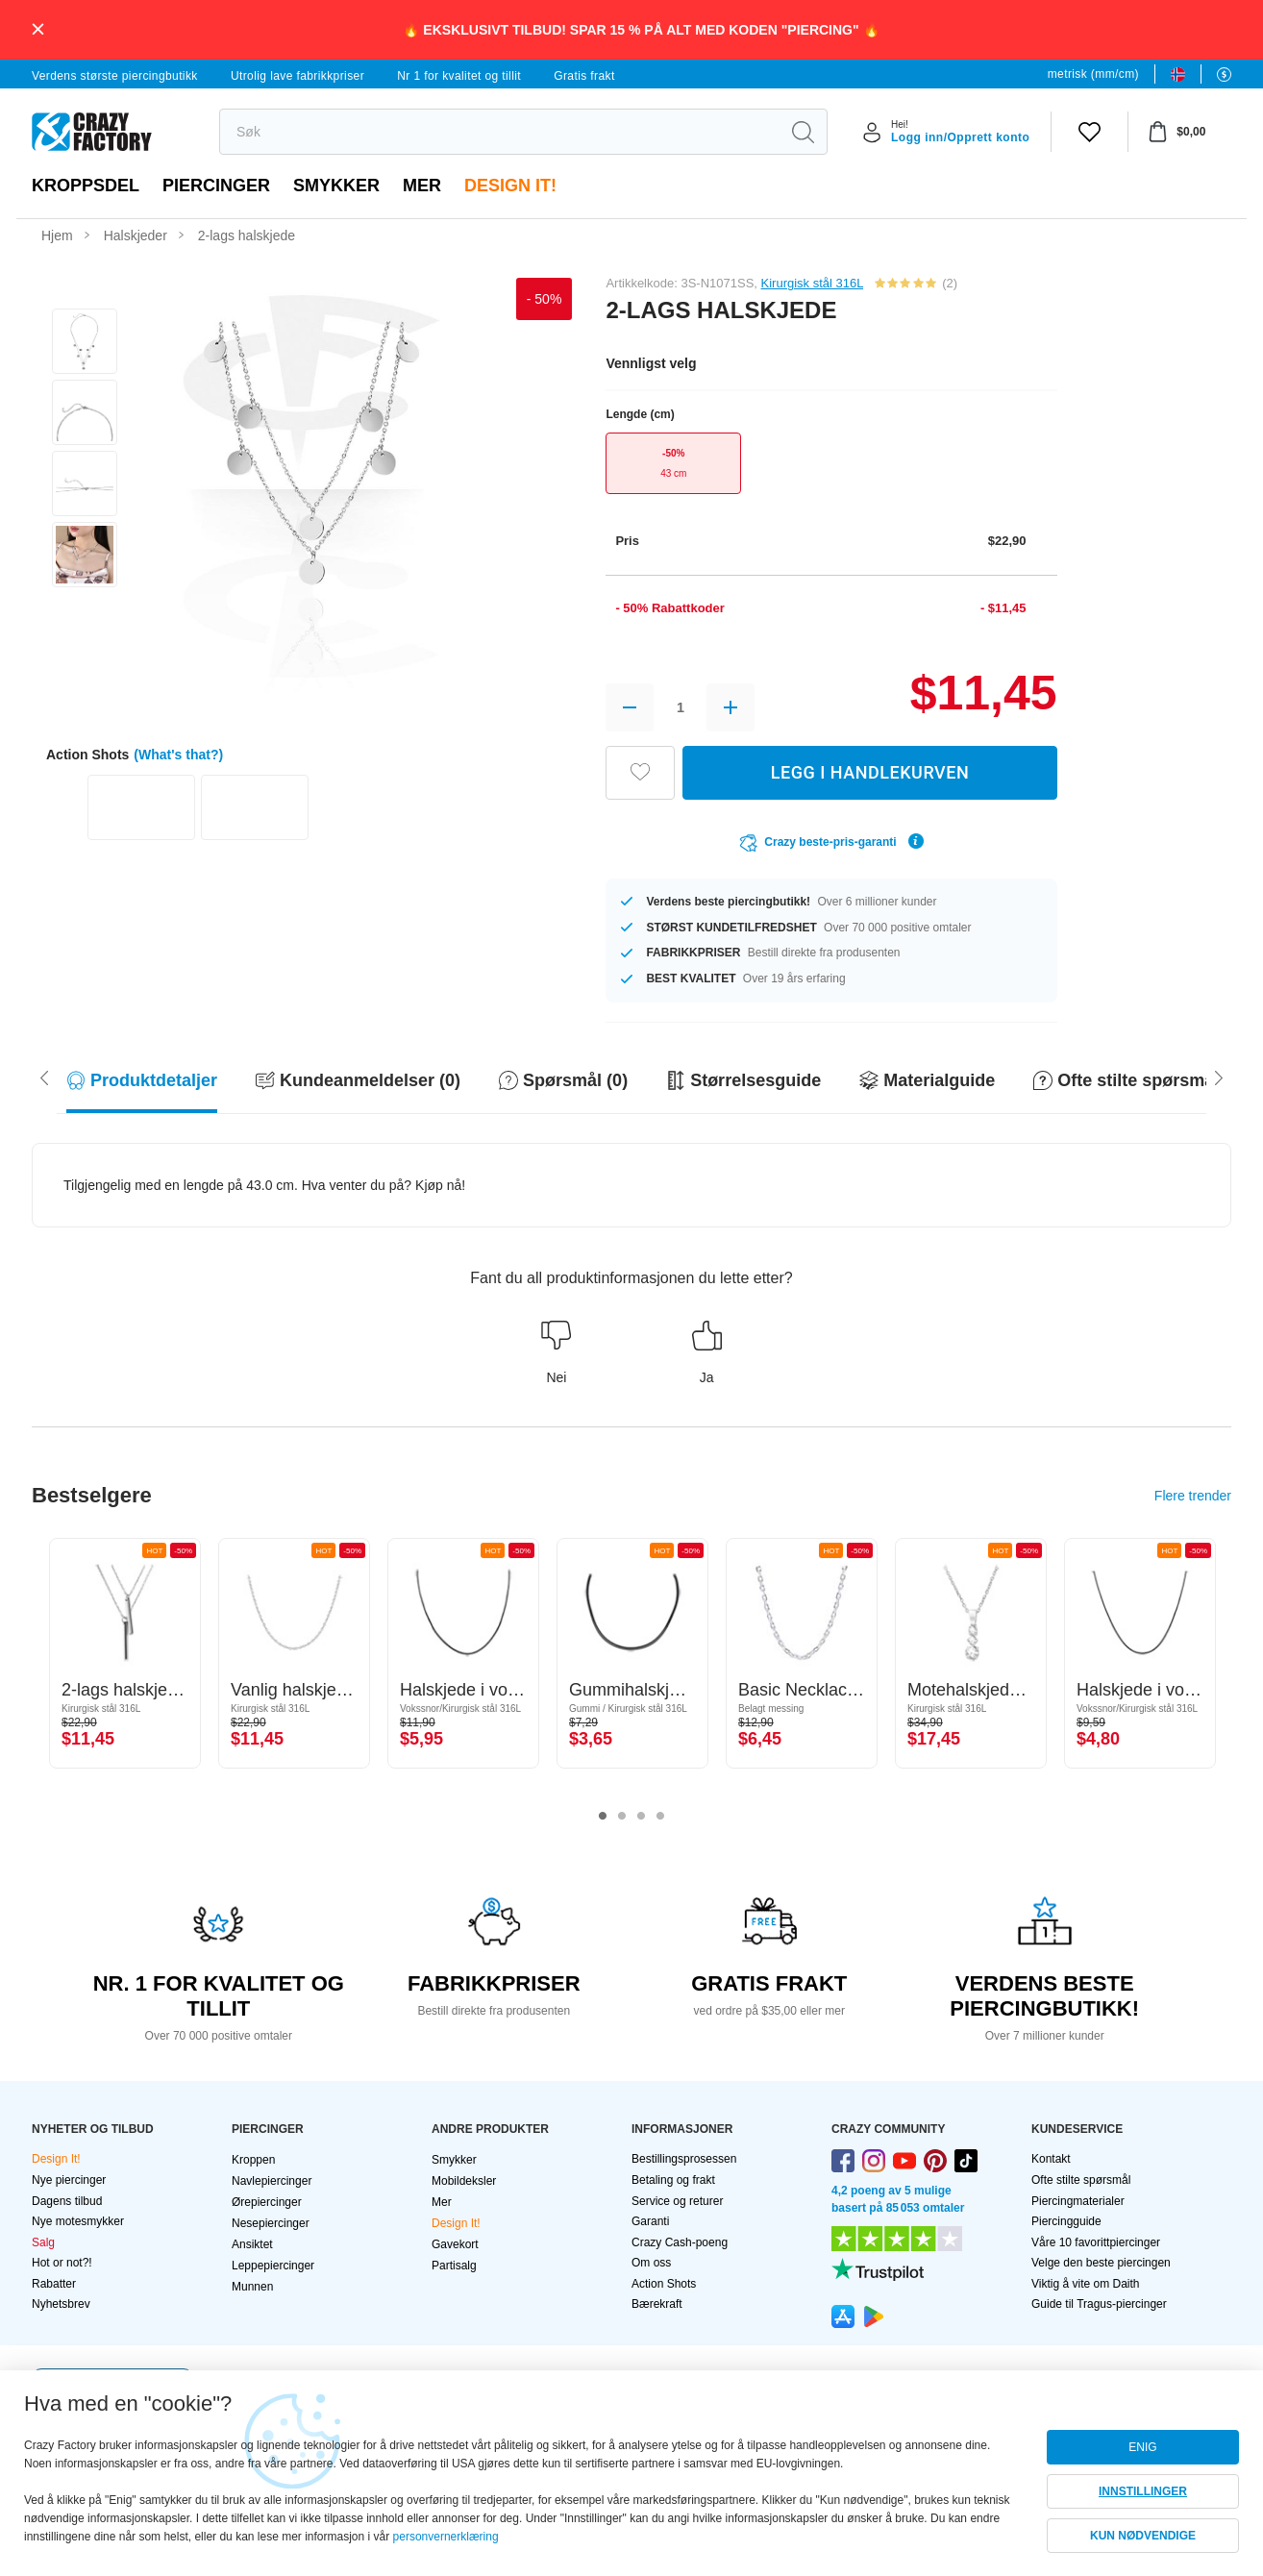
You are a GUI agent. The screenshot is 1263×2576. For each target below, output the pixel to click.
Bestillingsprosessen (684, 2159)
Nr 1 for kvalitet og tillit (459, 76)
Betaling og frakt (673, 2180)
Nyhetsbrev (61, 2304)
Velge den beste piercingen (1101, 2262)
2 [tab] (622, 1816)
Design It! (510, 185)
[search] (499, 131)
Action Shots (664, 2284)
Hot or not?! (62, 2262)
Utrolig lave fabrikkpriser (297, 76)
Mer (422, 185)
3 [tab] (641, 1816)
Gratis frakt (584, 76)
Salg (43, 2242)
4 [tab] (660, 1816)
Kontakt (1051, 2159)
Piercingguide (1066, 2221)
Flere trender (1192, 1495)
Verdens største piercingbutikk (115, 76)
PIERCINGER (216, 185)
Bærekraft (657, 2304)
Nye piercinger (69, 2180)
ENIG (1142, 2447)
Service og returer (677, 2201)
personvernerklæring (446, 2536)
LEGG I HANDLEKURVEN (870, 772)
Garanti (650, 2221)
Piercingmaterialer (1078, 2201)
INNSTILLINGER (1143, 2491)
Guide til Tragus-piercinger (1099, 2304)
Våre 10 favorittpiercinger (1095, 2242)
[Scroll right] (44, 1076)
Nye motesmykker (78, 2221)
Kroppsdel (85, 185)
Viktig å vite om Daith (1085, 2284)
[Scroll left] (1218, 1076)
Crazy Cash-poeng (680, 2242)
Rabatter (54, 2284)
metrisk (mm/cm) (1093, 74)
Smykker (336, 185)
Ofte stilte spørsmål (1080, 2180)
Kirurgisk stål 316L (812, 283)
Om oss (651, 2262)
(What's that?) (178, 754)
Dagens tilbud (67, 2201)
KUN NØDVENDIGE (1143, 2535)
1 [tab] (602, 1816)
